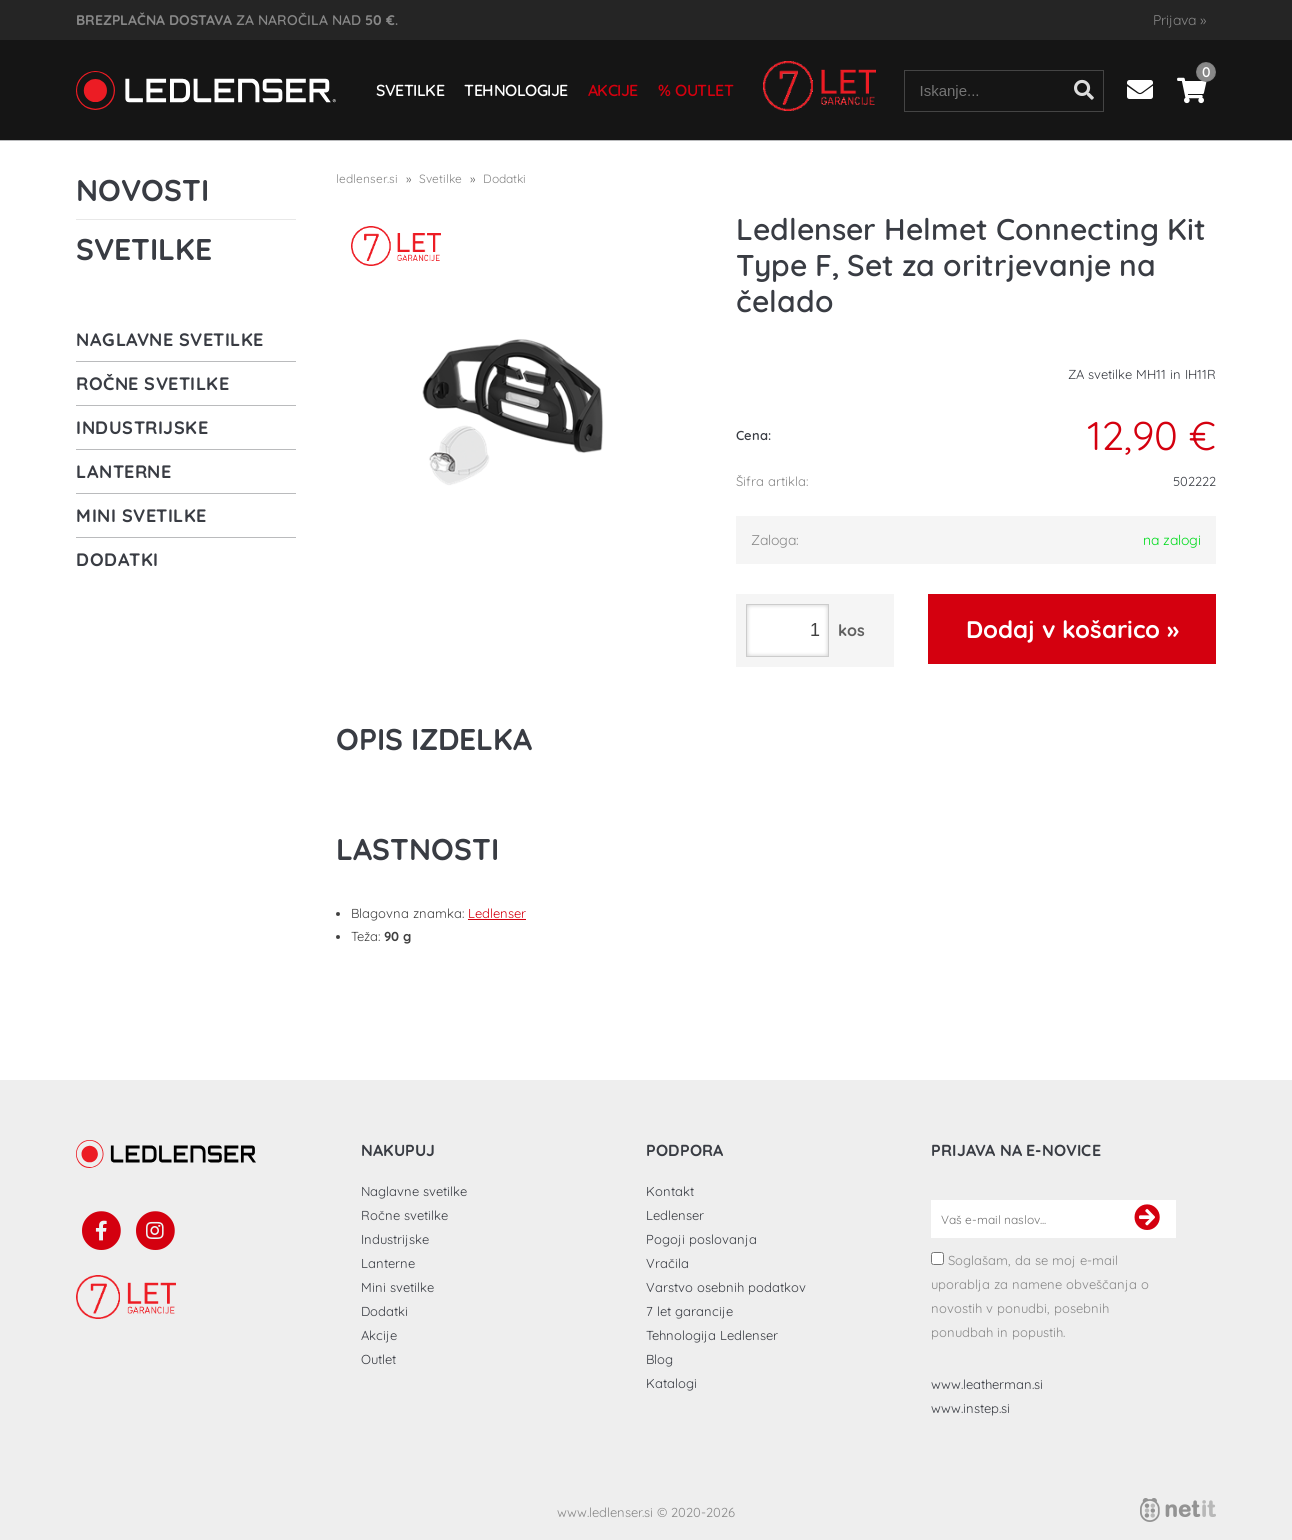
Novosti (142, 190)
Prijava (1179, 20)
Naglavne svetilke (170, 339)
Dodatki (117, 559)
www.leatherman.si (987, 1384)
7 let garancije (689, 1311)
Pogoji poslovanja (701, 1239)
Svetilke (410, 90)
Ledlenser (497, 913)
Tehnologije (516, 90)
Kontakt (670, 1191)
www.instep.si (970, 1408)
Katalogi (671, 1383)
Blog (659, 1359)
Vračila (667, 1263)
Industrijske (142, 427)
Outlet (704, 90)
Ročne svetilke (152, 383)
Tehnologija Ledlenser (712, 1335)
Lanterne (123, 471)
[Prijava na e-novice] (1147, 1219)
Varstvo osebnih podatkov (726, 1287)
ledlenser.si (367, 178)
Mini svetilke (141, 515)
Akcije (613, 90)
